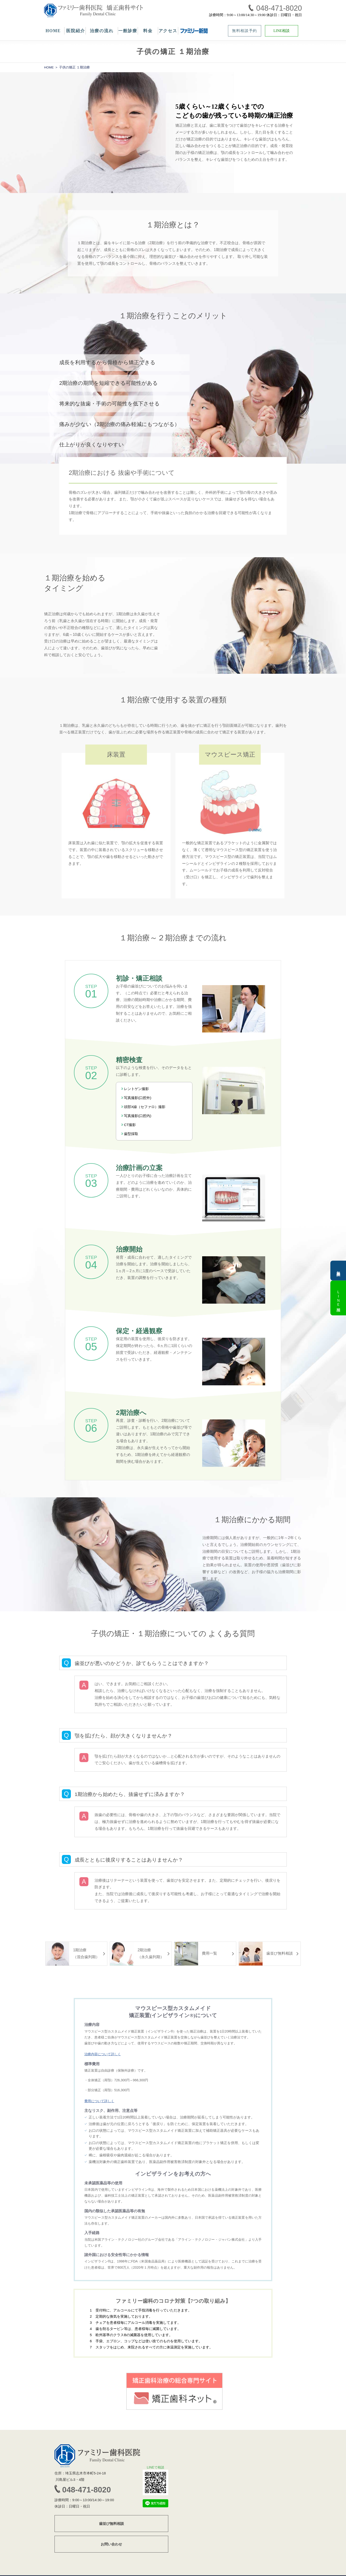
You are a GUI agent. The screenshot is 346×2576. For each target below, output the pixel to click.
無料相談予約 (244, 31)
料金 (148, 30)
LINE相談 (281, 31)
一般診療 (127, 30)
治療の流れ (101, 30)
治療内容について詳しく (102, 2044)
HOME (53, 30)
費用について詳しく (99, 2091)
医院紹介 (75, 30)
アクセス (168, 30)
